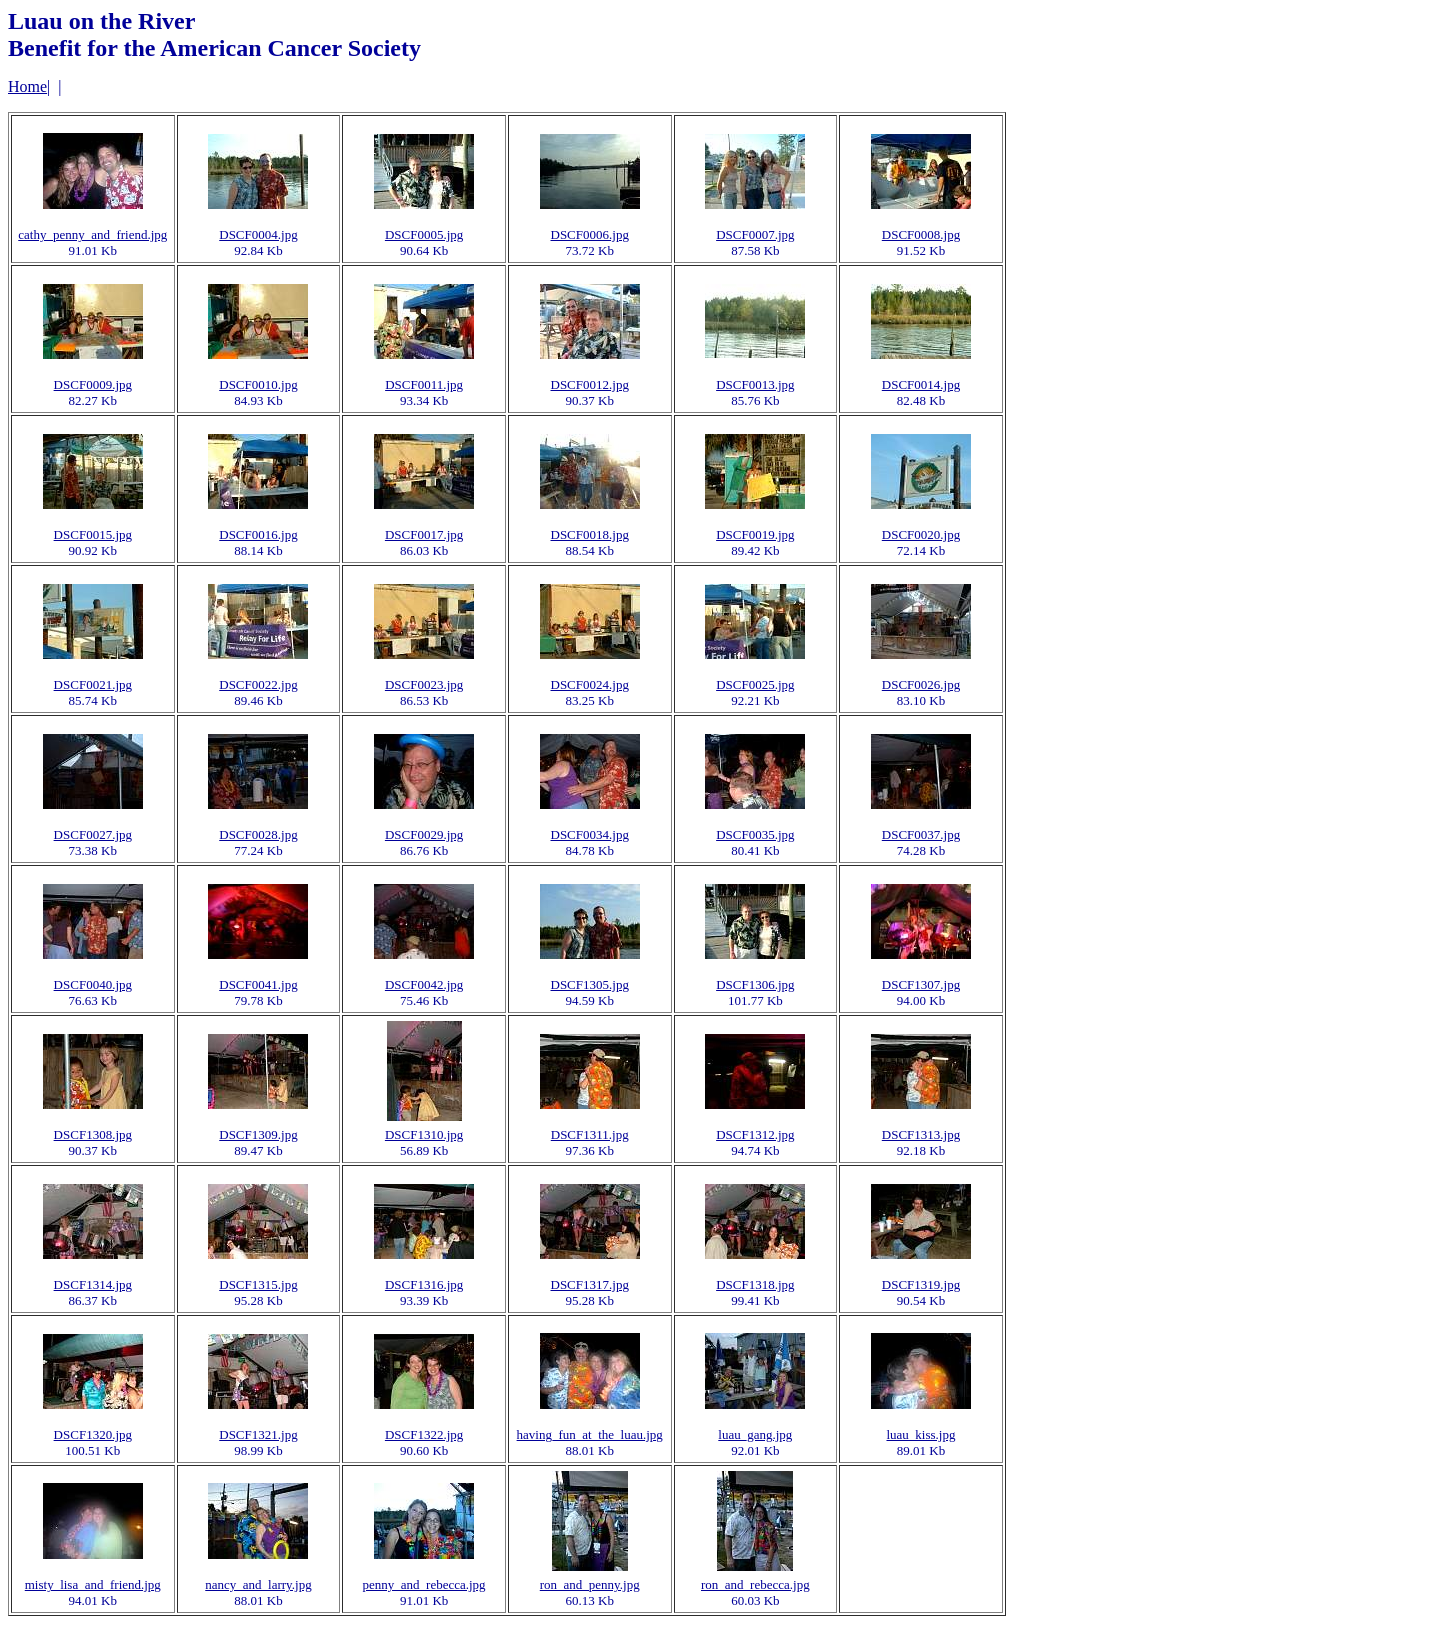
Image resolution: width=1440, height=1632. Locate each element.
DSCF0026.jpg (921, 684)
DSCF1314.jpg (93, 1284)
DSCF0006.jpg (590, 234)
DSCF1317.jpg (590, 1284)
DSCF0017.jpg (424, 534)
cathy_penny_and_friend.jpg (92, 234)
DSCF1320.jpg (93, 1434)
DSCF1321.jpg (258, 1434)
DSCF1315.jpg (258, 1284)
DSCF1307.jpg (921, 984)
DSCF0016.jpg (258, 534)
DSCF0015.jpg (93, 534)
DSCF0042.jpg (424, 984)
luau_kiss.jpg (920, 1434)
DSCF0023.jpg (424, 684)
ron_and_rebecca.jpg (755, 1584)
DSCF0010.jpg (258, 384)
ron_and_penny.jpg (590, 1584)
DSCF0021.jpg (93, 684)
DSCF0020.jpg (921, 534)
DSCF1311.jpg (590, 1134)
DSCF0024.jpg (590, 684)
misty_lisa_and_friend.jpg (93, 1584)
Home (27, 86)
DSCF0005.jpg (424, 234)
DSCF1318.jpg (755, 1284)
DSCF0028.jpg (258, 834)
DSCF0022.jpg (258, 684)
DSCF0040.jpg (93, 984)
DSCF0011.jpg (424, 384)
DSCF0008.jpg (921, 234)
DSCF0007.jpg (755, 234)
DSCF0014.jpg (921, 384)
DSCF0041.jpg (258, 984)
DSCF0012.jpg (590, 384)
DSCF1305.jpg (590, 984)
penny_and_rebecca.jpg (424, 1584)
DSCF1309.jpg (258, 1134)
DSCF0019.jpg (755, 534)
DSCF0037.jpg (921, 834)
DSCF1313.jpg (921, 1134)
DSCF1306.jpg (755, 984)
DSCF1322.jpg (424, 1434)
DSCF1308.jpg (93, 1134)
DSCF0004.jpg (258, 234)
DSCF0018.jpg (590, 534)
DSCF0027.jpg (93, 834)
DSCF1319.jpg (921, 1284)
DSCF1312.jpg (755, 1134)
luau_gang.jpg (755, 1434)
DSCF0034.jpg (590, 834)
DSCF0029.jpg (424, 834)
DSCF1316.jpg (424, 1284)
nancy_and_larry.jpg (258, 1584)
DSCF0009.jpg (93, 384)
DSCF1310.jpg (424, 1134)
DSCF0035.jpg (755, 834)
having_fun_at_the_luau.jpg (590, 1434)
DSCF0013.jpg (755, 384)
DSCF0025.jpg (755, 684)
